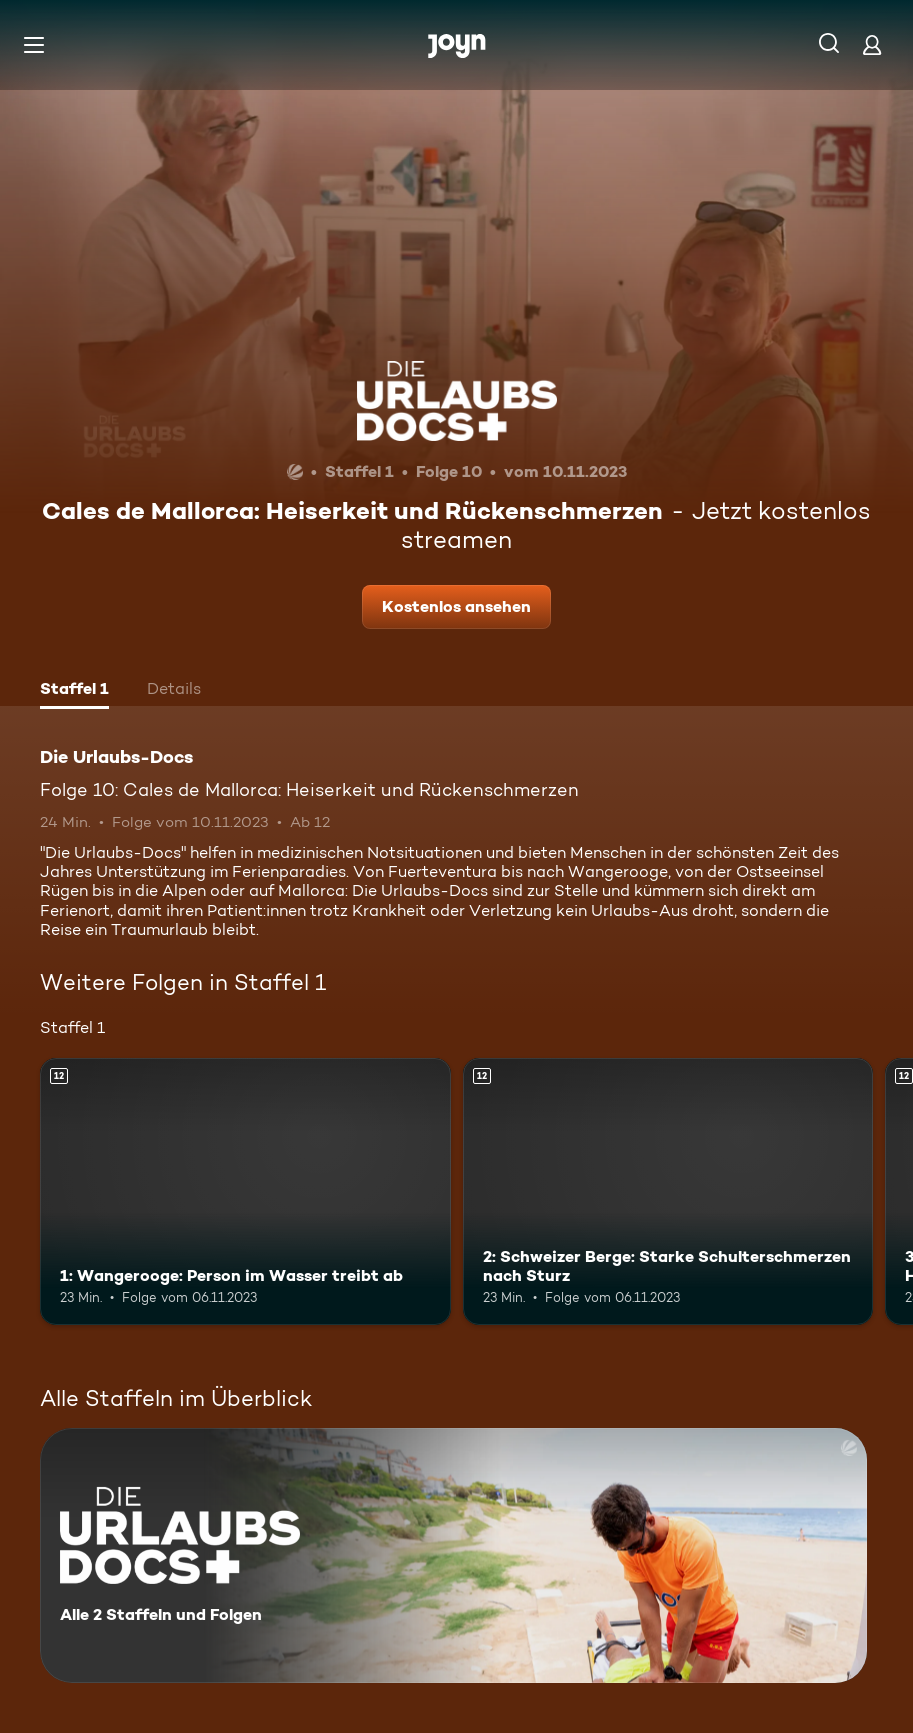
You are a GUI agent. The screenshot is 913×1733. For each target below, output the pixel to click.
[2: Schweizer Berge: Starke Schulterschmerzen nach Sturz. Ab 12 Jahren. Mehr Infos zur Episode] (668, 1191)
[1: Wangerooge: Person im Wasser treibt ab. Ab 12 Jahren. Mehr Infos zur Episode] (245, 1191)
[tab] (74, 691)
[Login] (872, 44)
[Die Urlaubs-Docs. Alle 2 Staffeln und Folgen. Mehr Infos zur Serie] (453, 1555)
